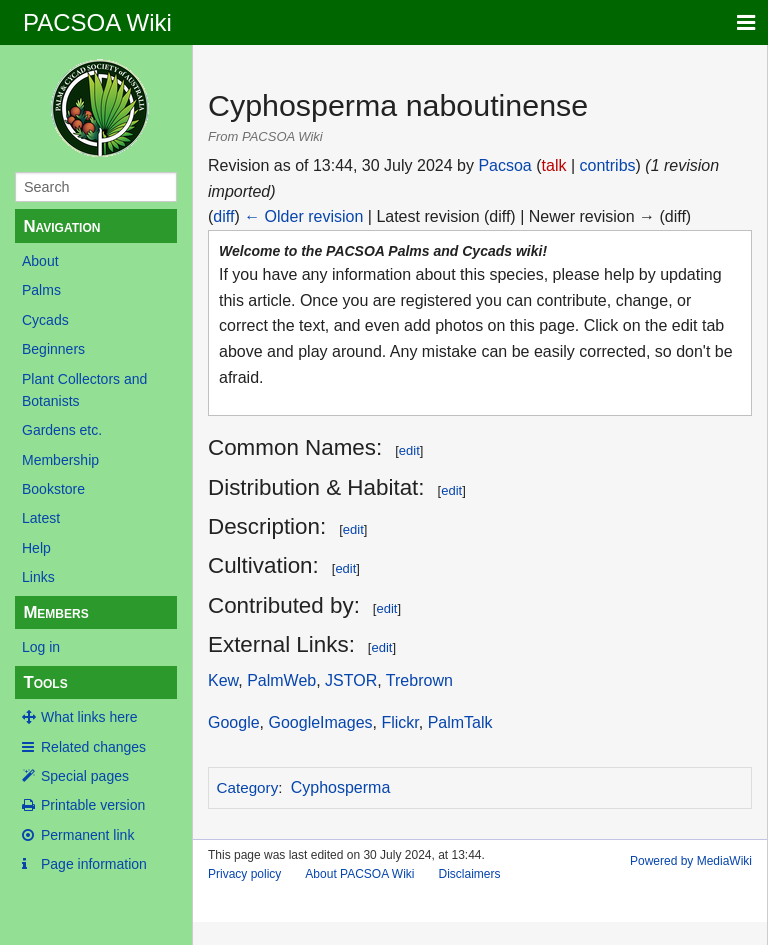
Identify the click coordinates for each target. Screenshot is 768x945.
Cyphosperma (341, 787)
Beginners (53, 349)
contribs (608, 165)
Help (36, 548)
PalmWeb (281, 680)
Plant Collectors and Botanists (84, 390)
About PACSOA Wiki (359, 874)
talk (554, 165)
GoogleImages (320, 722)
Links (38, 577)
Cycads (45, 320)
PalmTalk (460, 722)
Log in (41, 647)
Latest (41, 518)
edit (409, 450)
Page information (94, 864)
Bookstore (53, 489)
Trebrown (419, 680)
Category (248, 787)
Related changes (93, 747)
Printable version (93, 805)
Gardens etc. (62, 430)
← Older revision (303, 216)
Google (234, 722)
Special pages (85, 776)
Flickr (399, 722)
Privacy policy (244, 874)
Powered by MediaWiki (691, 861)
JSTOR (351, 680)
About (40, 261)
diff (223, 216)
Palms (41, 290)
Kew (223, 680)
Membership (60, 460)
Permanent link (87, 835)
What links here (89, 717)
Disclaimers (470, 874)
